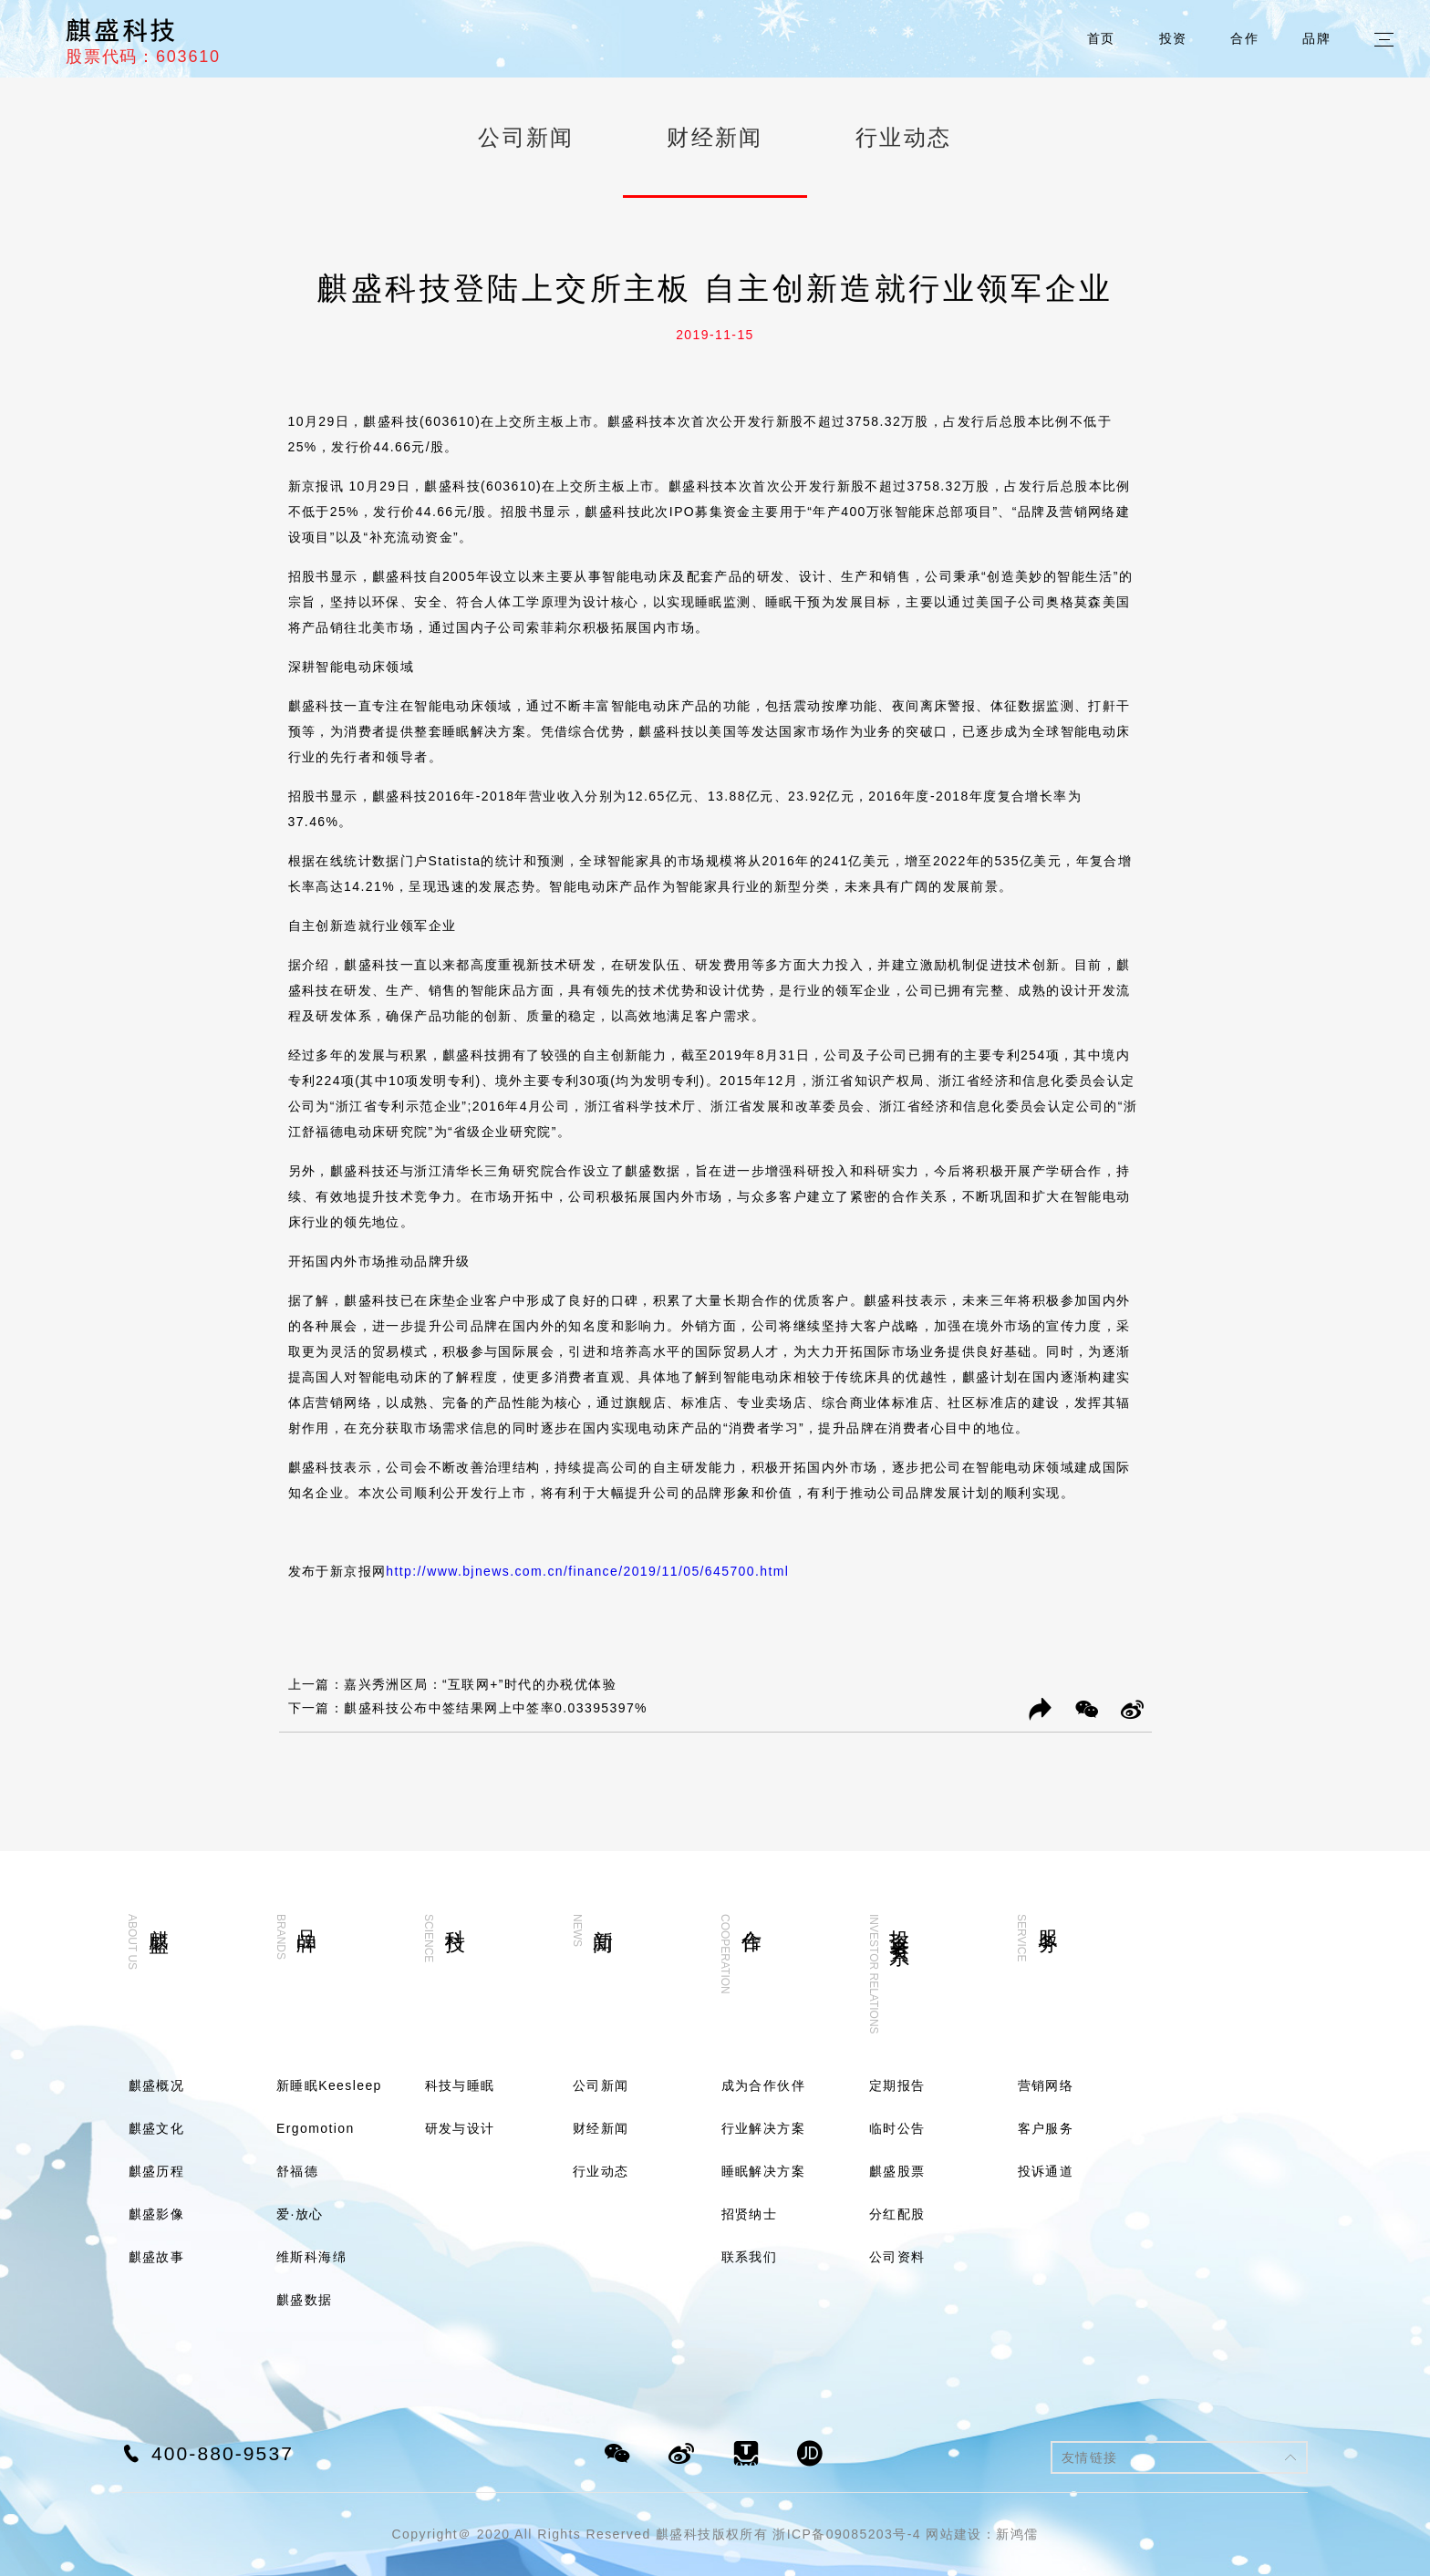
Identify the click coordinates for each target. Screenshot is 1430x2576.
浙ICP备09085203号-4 (846, 2534)
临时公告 (897, 2128)
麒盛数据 (304, 2299)
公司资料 (897, 2257)
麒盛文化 (157, 2128)
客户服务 (1046, 2128)
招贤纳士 (749, 2214)
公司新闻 (526, 137)
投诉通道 (1046, 2171)
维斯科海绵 (311, 2257)
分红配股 (897, 2214)
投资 (1173, 38)
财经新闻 (715, 137)
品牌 (1316, 38)
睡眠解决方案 (763, 2171)
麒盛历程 (157, 2171)
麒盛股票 (897, 2171)
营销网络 (1046, 2085)
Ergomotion (315, 2128)
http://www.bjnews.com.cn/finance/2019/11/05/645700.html (587, 1571)
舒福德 (297, 2171)
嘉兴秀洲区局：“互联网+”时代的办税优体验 (480, 1684)
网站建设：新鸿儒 (982, 2534)
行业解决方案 (763, 2128)
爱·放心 (300, 2214)
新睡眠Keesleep (329, 2085)
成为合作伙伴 (763, 2085)
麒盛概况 (157, 2085)
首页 (1101, 38)
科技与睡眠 (460, 2085)
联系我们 (749, 2257)
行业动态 (903, 137)
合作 (1244, 38)
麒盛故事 (157, 2257)
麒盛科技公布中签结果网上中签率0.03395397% (496, 1708)
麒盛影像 (157, 2214)
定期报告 (897, 2085)
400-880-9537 (222, 2453)
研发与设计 (460, 2128)
